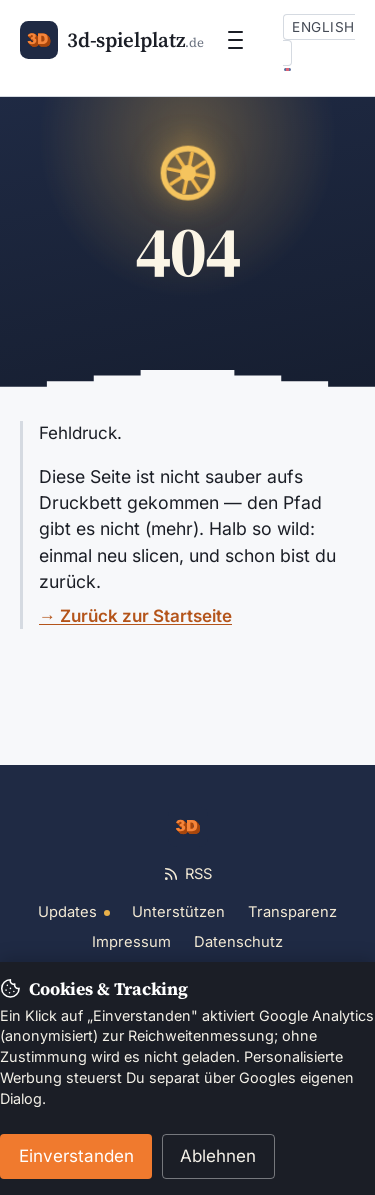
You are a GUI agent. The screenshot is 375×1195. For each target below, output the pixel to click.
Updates (74, 912)
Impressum (131, 942)
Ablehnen (218, 1156)
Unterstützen (178, 912)
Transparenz (292, 912)
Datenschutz (238, 942)
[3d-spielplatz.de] (112, 40)
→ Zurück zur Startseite (135, 616)
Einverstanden (76, 1156)
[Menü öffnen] (235, 40)
